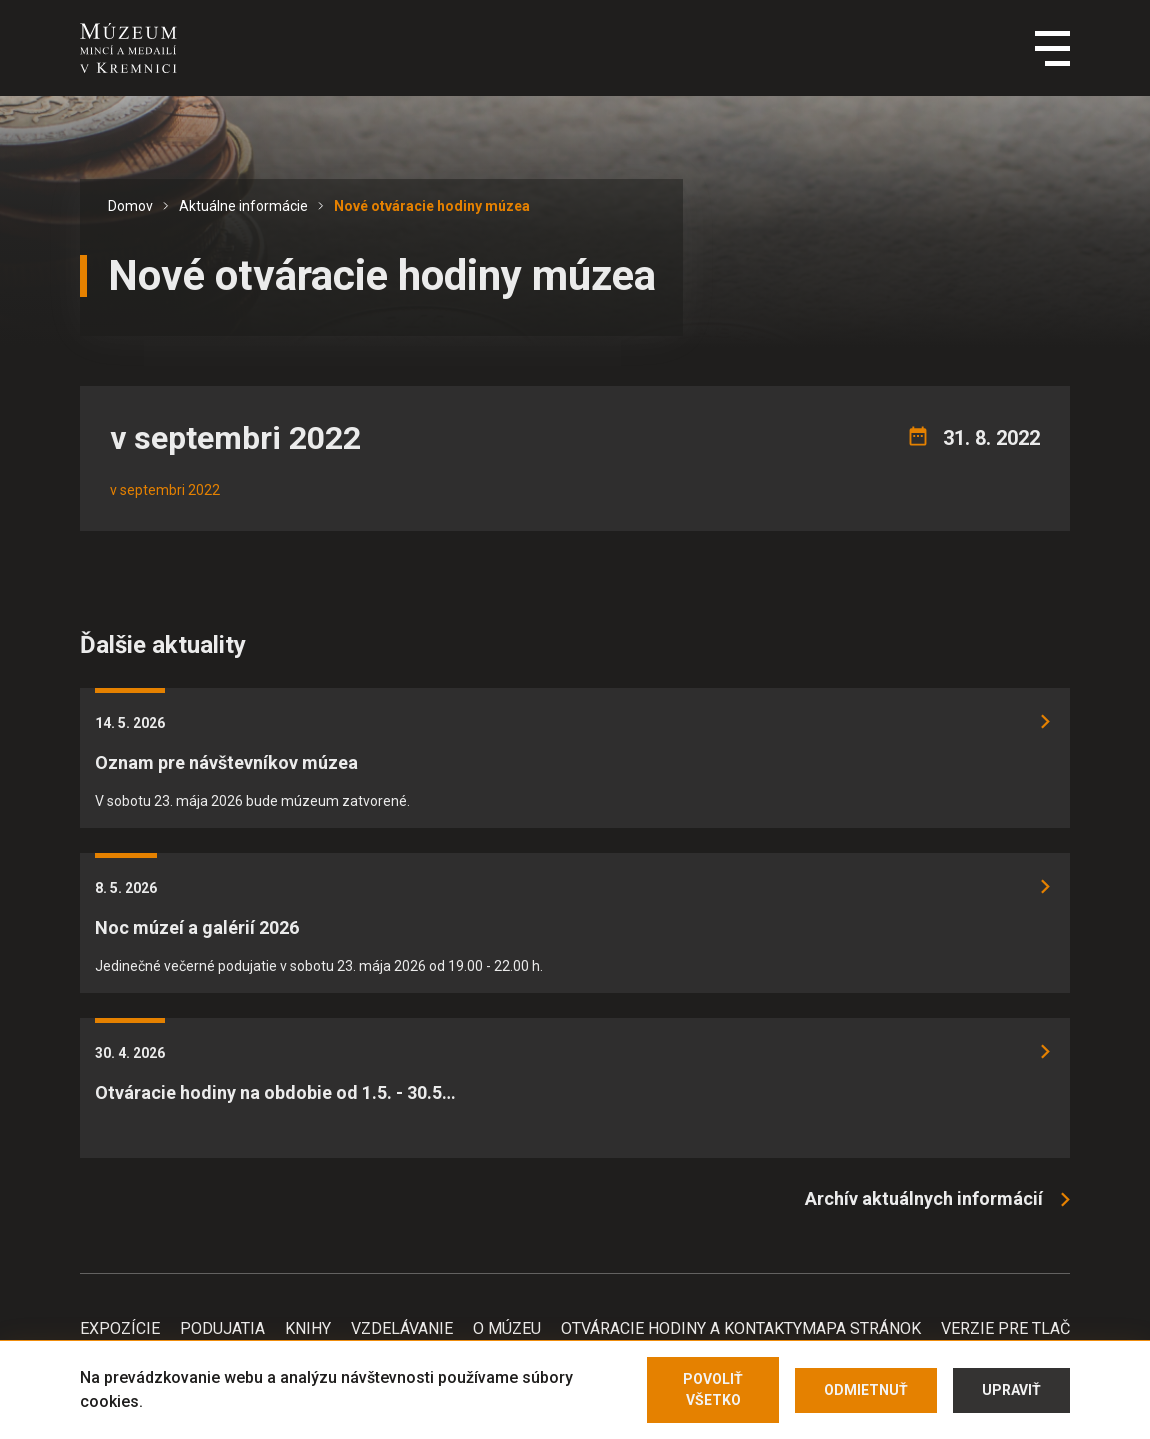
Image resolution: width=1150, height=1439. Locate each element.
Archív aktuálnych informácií (924, 1198)
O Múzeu (507, 1328)
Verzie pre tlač (1005, 1328)
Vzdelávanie (402, 1328)
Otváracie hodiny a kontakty (681, 1328)
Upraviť (1011, 1390)
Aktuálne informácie (243, 206)
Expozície (120, 1328)
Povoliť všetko (713, 1389)
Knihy (308, 1328)
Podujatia (222, 1328)
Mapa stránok (861, 1328)
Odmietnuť (866, 1390)
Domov (130, 206)
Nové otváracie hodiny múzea (432, 206)
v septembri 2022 (165, 490)
